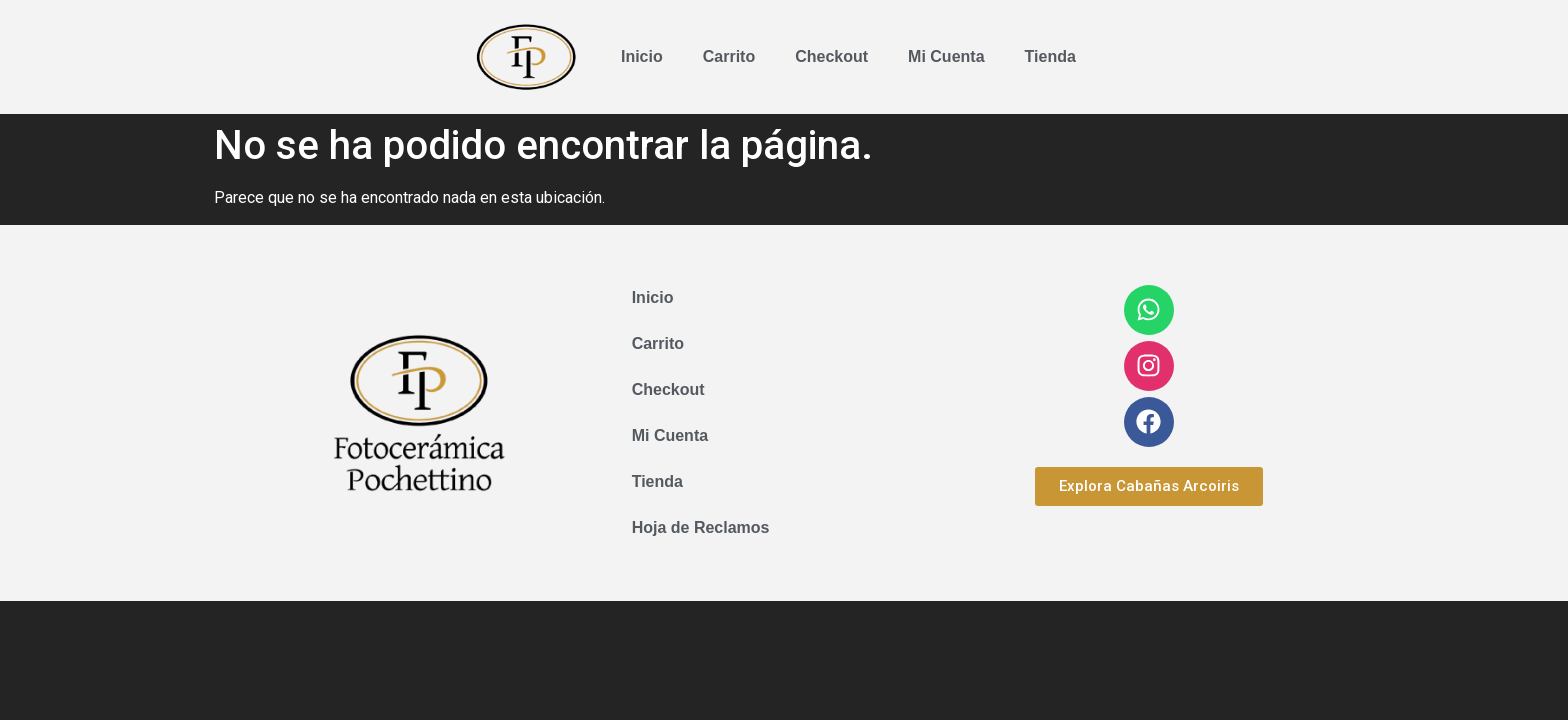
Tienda (1050, 56)
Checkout (831, 56)
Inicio (642, 56)
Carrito (729, 56)
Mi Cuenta (946, 56)
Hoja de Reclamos (701, 527)
